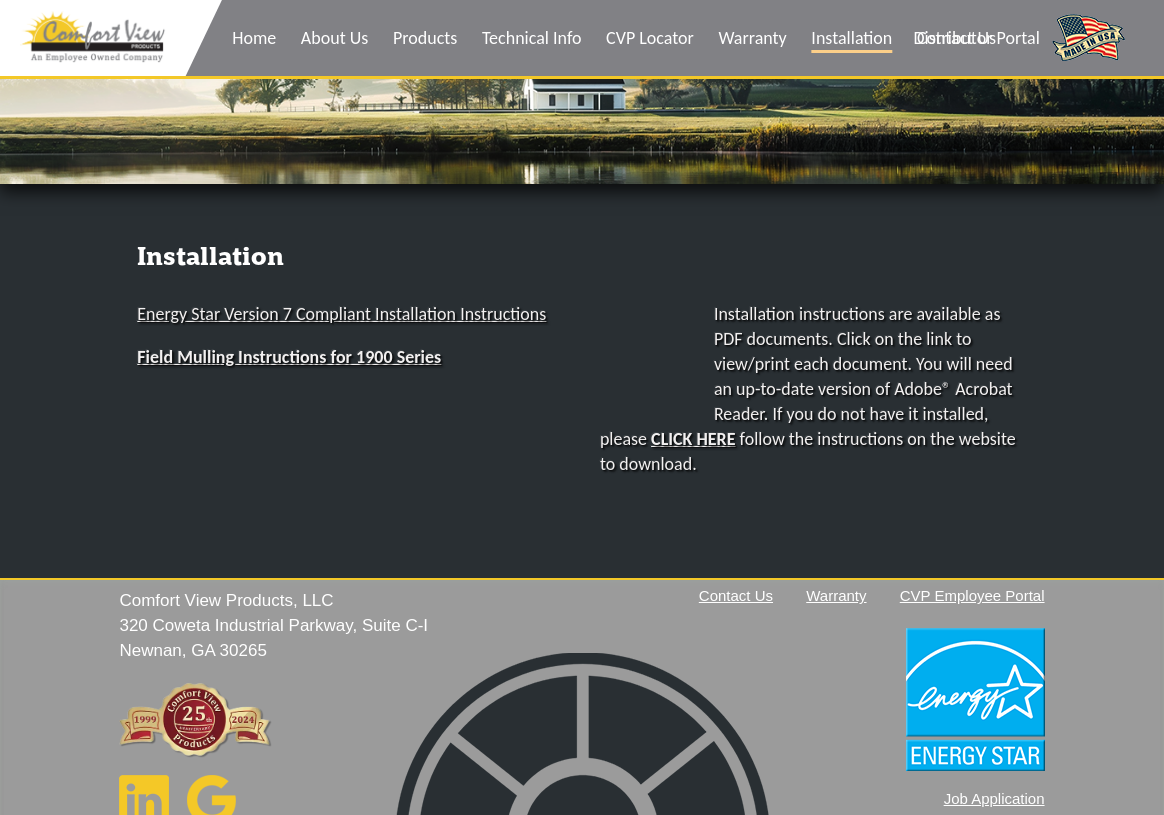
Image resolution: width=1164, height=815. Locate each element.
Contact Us (736, 595)
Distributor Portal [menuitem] (976, 38)
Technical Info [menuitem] (532, 38)
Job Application (994, 798)
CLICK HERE (693, 439)
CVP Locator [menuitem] (650, 38)
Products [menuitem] (425, 38)
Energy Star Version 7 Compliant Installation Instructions (341, 314)
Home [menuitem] (254, 38)
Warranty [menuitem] (752, 38)
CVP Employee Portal (972, 595)
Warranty (836, 595)
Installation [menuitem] (851, 38)
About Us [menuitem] (335, 38)
